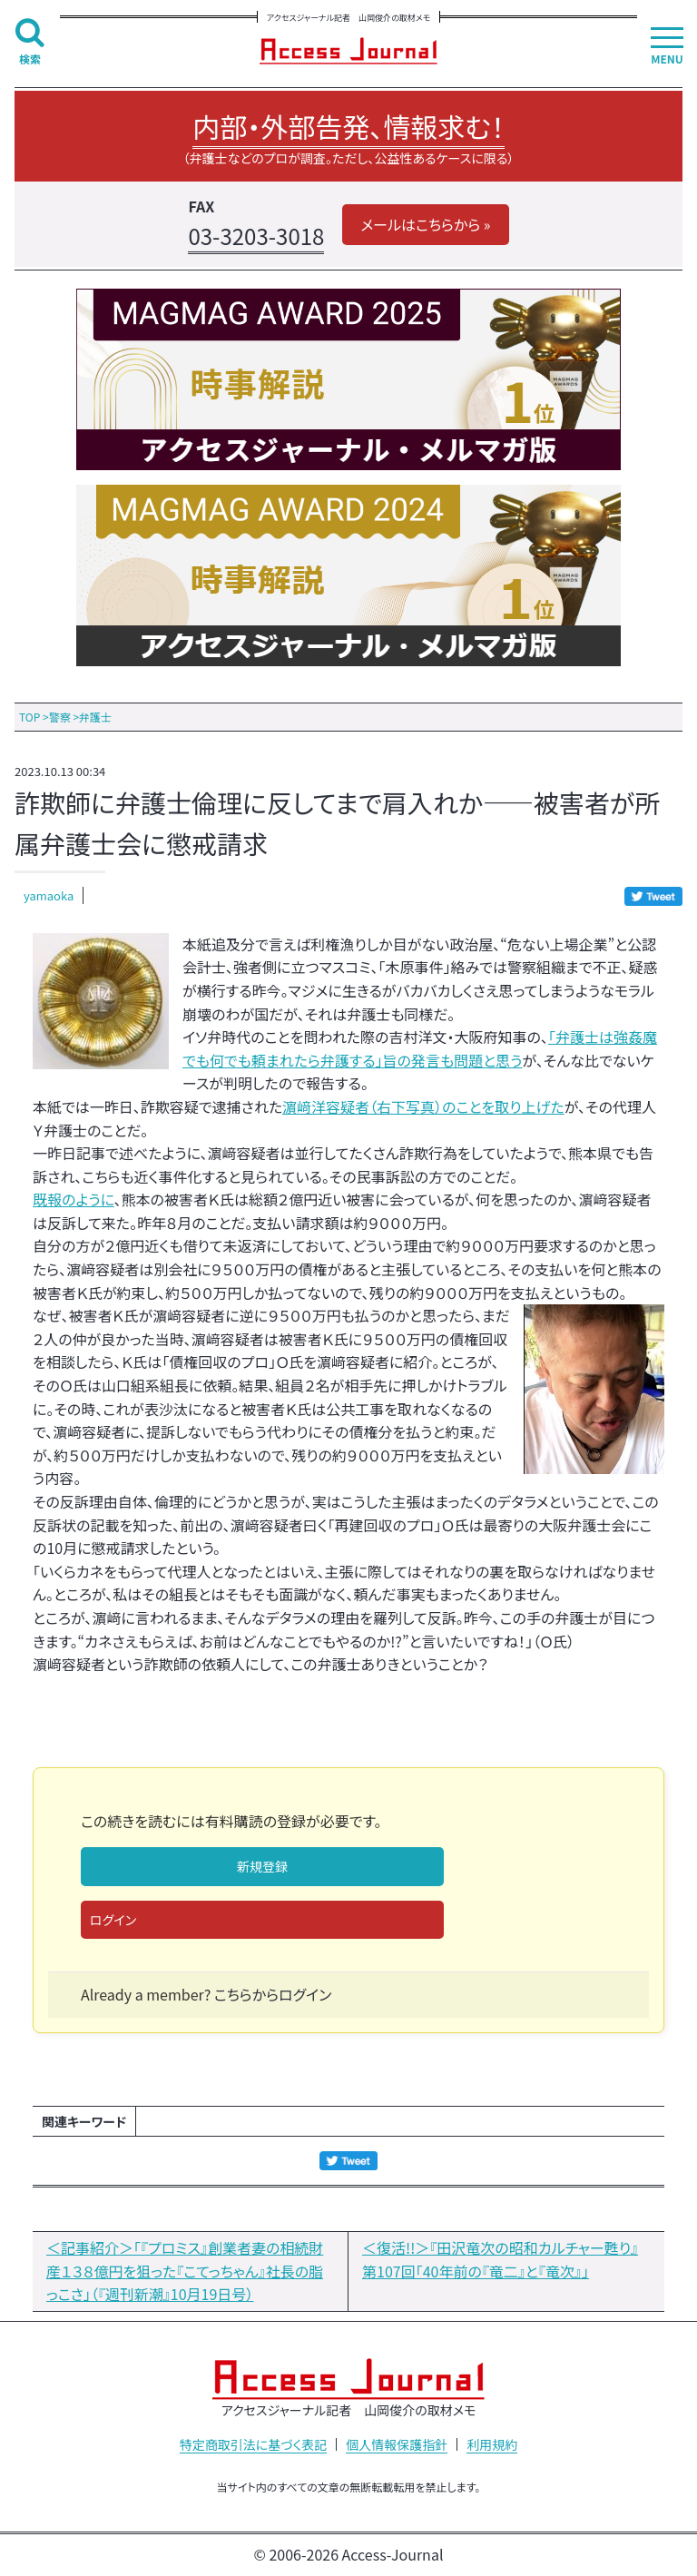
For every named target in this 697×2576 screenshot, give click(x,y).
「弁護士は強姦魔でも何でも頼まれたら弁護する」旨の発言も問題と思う (419, 1048)
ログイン (113, 1920)
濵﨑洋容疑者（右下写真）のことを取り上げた (423, 1106)
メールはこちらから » (425, 224)
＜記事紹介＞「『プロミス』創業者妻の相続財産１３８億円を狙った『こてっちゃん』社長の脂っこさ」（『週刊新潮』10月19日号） (184, 2271)
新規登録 (262, 1866)
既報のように (73, 1199)
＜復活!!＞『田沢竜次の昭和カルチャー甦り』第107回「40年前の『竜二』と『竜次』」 (500, 2259)
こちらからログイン (273, 1994)
